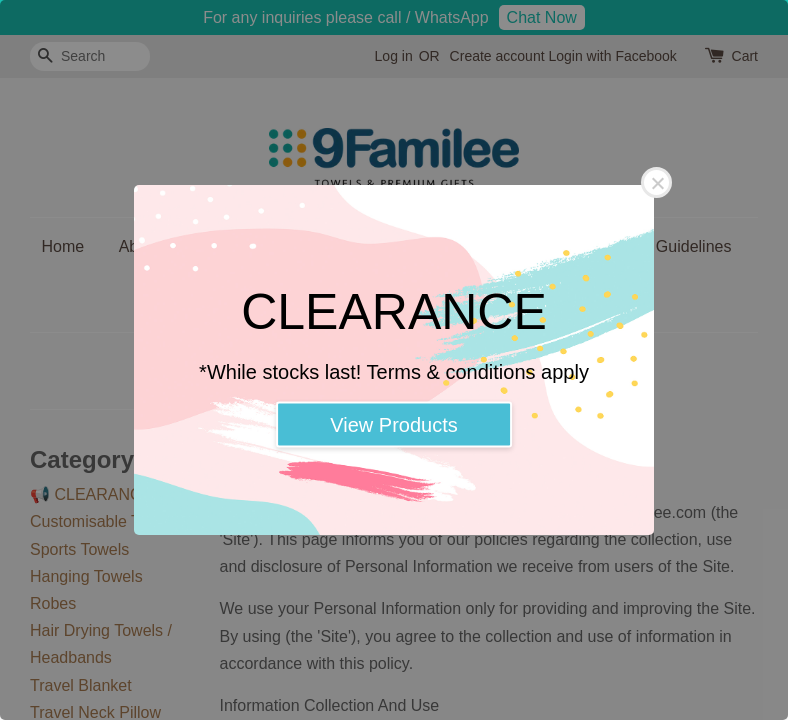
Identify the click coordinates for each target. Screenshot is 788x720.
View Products (393, 425)
